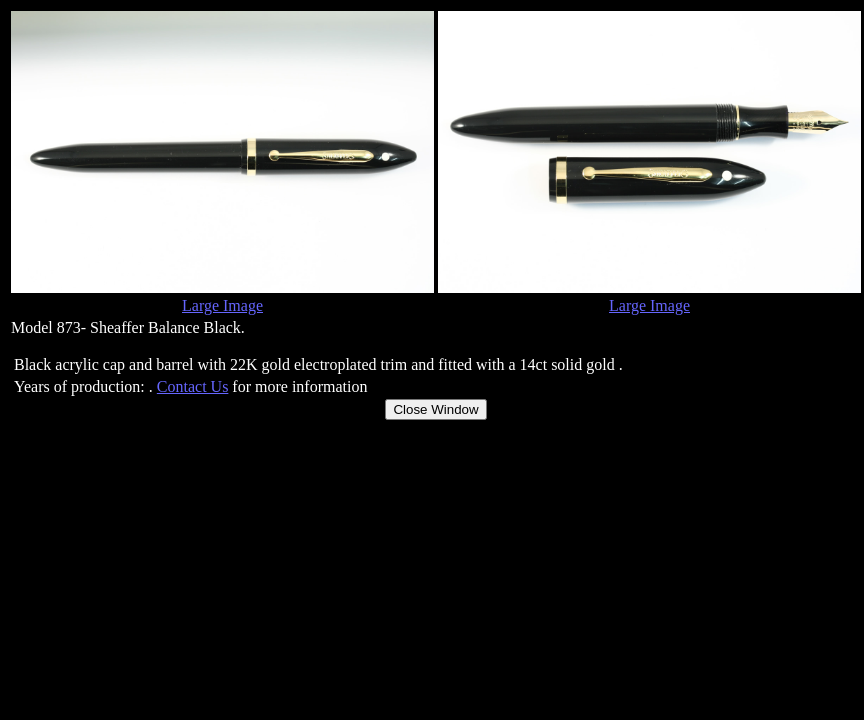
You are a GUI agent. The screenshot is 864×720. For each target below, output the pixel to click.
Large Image (222, 305)
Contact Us (193, 386)
